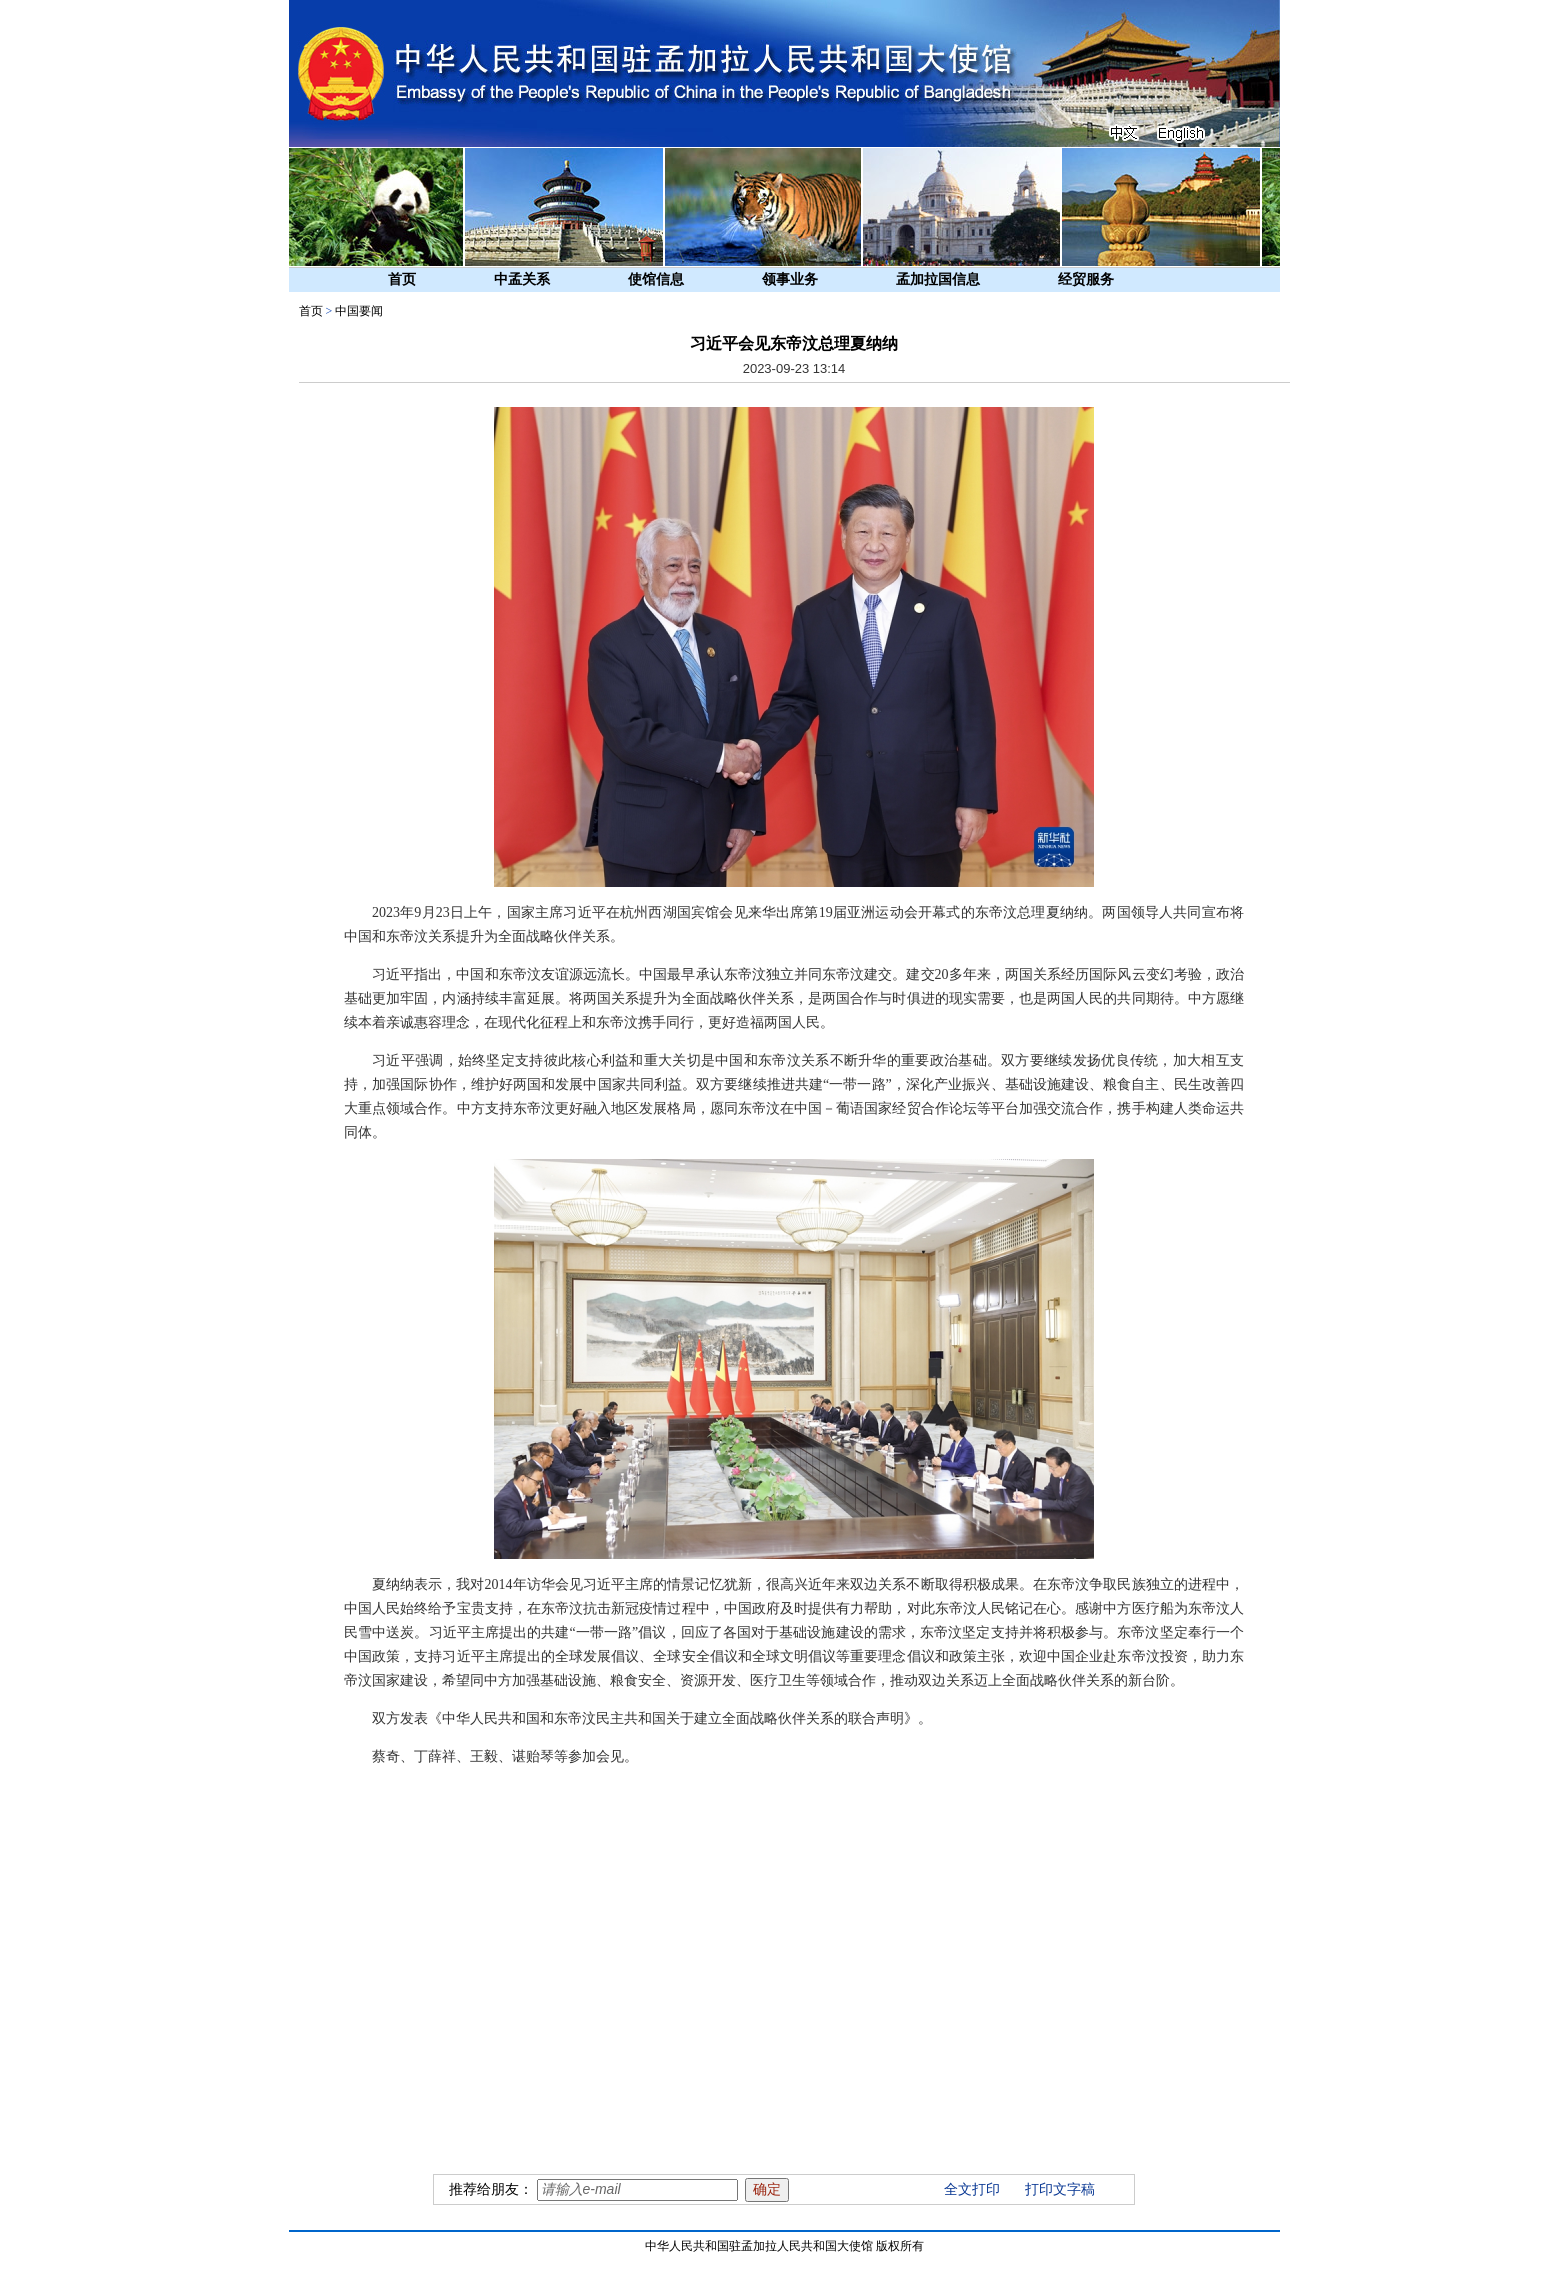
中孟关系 (522, 279)
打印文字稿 (1060, 2189)
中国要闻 (359, 311)
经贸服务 (1086, 279)
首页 (402, 279)
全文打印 (972, 2189)
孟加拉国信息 (938, 279)
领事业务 (790, 279)
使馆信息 (656, 279)
